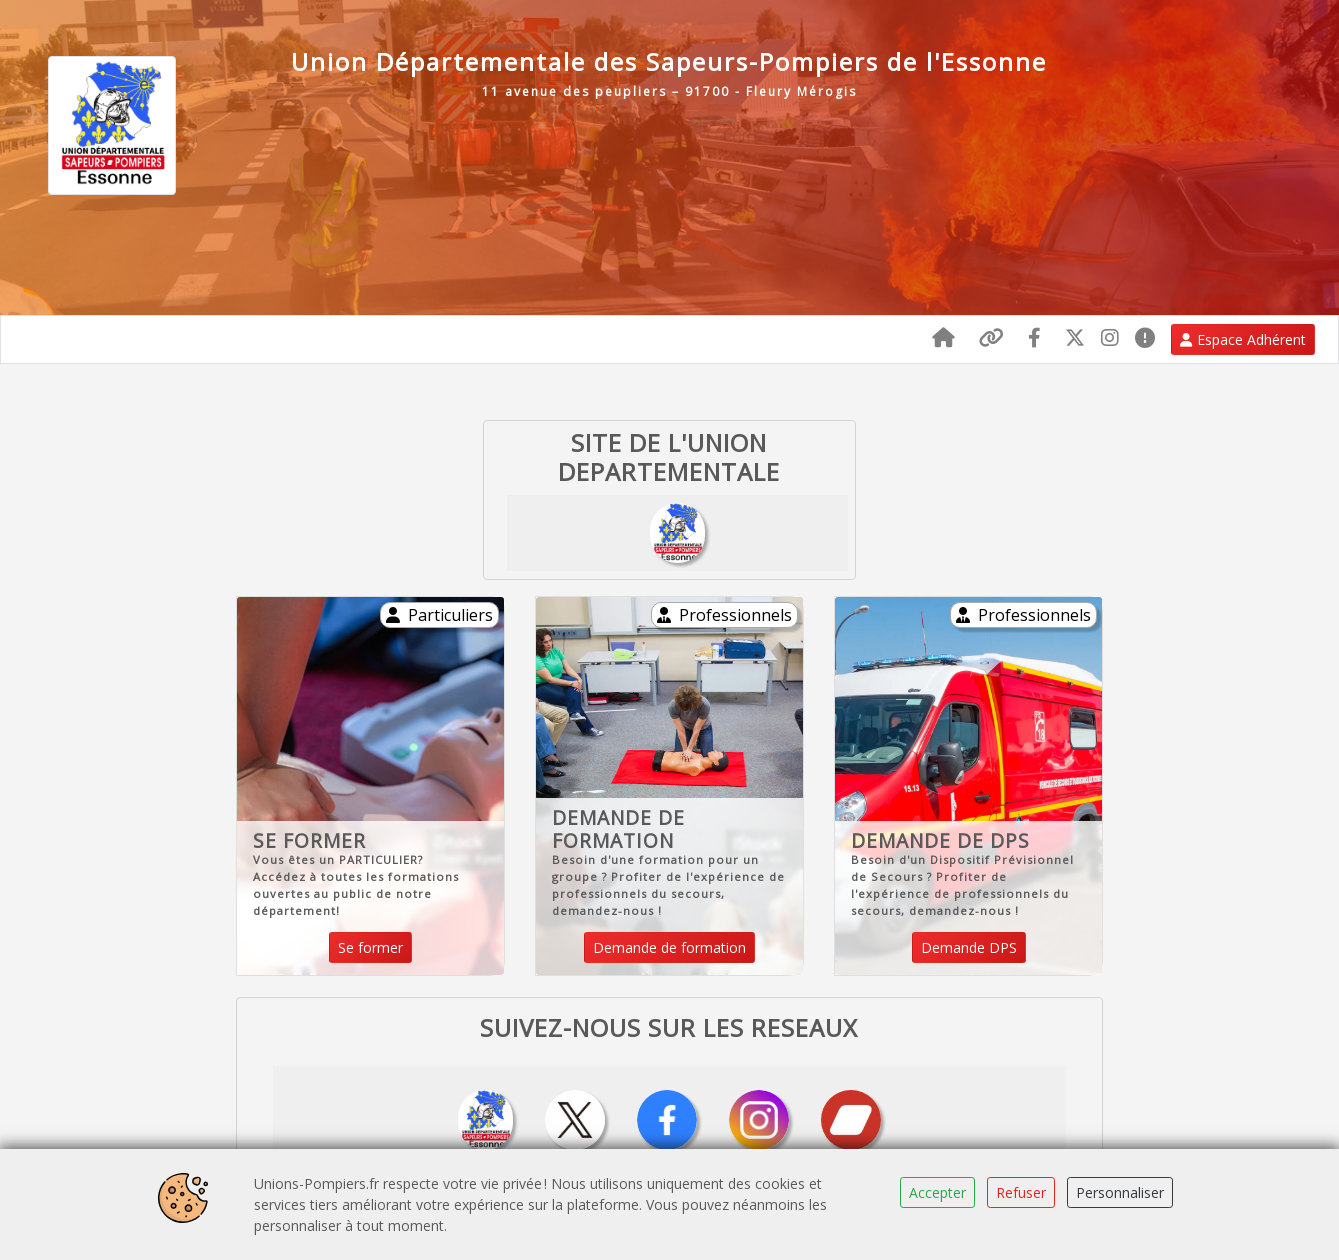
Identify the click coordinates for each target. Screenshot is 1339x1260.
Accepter (937, 1192)
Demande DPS (969, 947)
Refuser (1021, 1192)
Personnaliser (1120, 1192)
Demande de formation (669, 947)
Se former (370, 947)
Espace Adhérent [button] (1243, 339)
